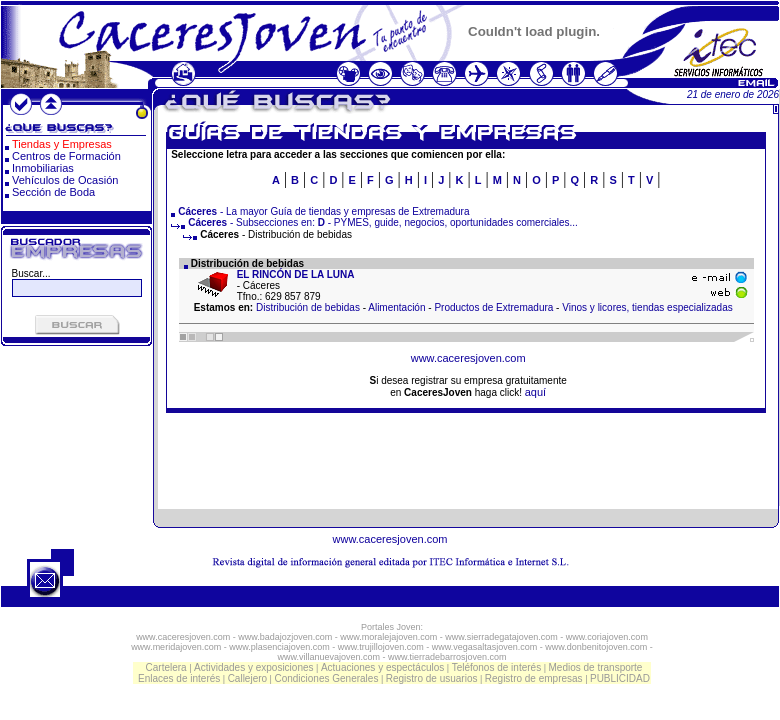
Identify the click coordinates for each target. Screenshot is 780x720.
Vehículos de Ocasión (65, 180)
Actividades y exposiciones (254, 667)
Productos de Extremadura (493, 307)
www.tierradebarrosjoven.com (447, 657)
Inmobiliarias (43, 168)
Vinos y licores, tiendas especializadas (647, 307)
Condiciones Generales (326, 678)
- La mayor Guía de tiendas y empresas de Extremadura (323, 211)
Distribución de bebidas (308, 307)
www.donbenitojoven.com (596, 647)
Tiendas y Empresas (62, 144)
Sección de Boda (53, 192)
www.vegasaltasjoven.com (485, 647)
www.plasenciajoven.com (279, 647)
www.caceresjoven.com (468, 358)
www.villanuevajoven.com (328, 657)
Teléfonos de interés (497, 667)
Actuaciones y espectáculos (382, 667)
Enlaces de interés (179, 678)
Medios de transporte (595, 667)
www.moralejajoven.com (388, 637)
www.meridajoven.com (176, 647)
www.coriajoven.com (607, 637)
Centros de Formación (66, 156)
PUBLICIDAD (620, 678)
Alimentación (396, 307)
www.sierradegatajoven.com (501, 637)
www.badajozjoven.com (285, 637)
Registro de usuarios (432, 678)
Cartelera (166, 667)
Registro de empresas (534, 678)
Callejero (247, 678)
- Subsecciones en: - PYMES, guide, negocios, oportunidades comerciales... (374, 222)
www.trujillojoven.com (381, 647)
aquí (535, 392)
